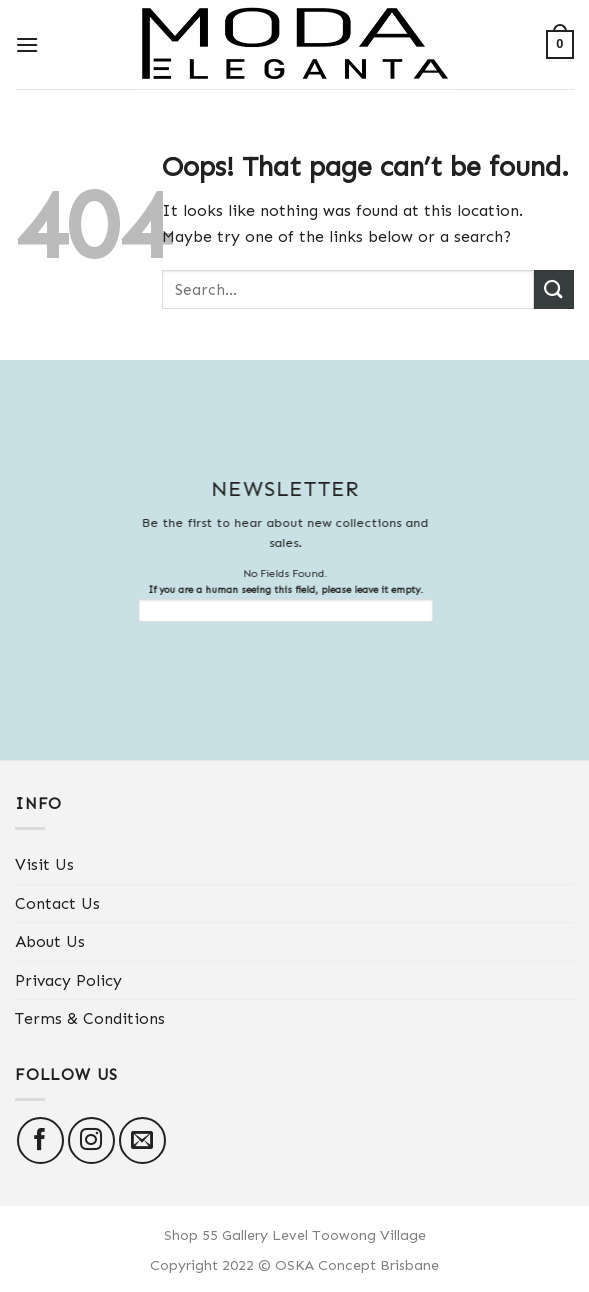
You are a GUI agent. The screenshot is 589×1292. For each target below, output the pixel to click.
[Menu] (27, 44)
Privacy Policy (68, 980)
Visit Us (44, 864)
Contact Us (57, 903)
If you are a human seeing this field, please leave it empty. (275, 602)
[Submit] (554, 289)
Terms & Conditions (90, 1018)
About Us (50, 941)
